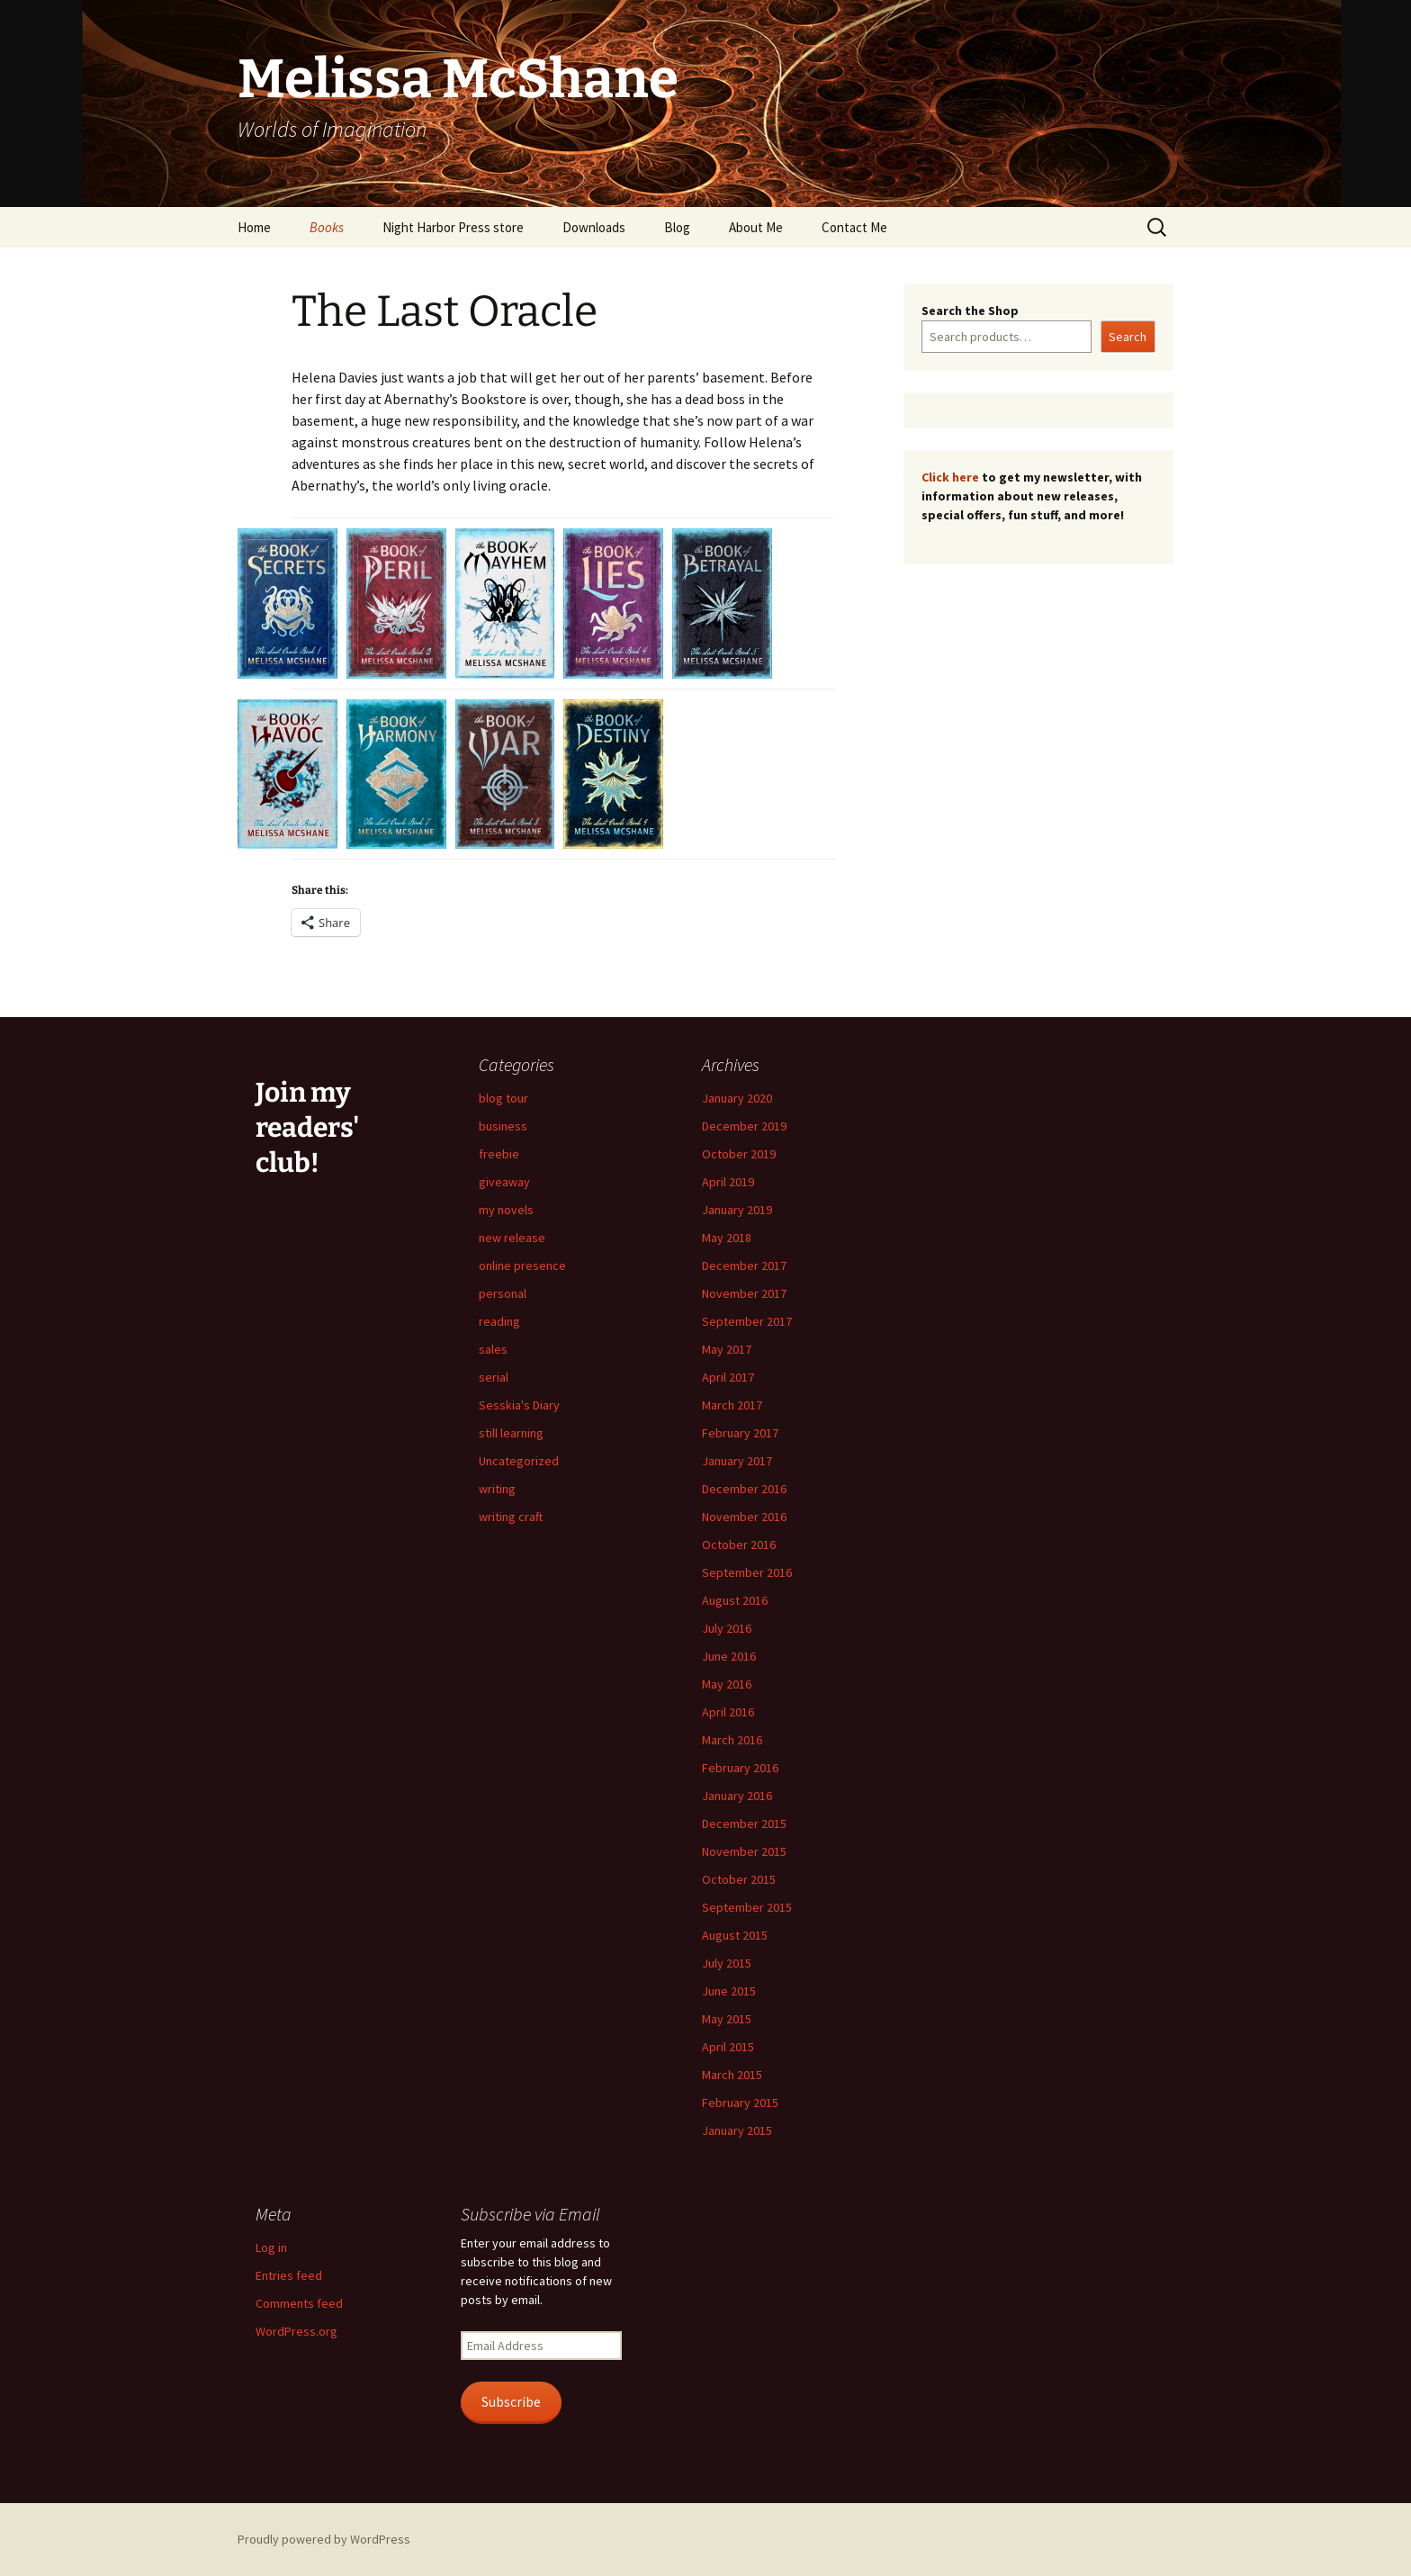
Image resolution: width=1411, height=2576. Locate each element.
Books (327, 227)
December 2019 (744, 1126)
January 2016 (737, 1796)
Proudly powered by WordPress (324, 2539)
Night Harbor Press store (453, 227)
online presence (522, 1265)
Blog (677, 227)
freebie (499, 1154)
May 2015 (726, 2019)
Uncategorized (519, 1461)
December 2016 (744, 1489)
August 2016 (735, 1600)
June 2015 (729, 1991)
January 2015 (737, 2130)
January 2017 (737, 1461)
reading (499, 1321)
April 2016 (728, 1712)
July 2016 (726, 1628)
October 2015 (739, 1879)
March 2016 (732, 1740)
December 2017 (744, 1265)
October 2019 (739, 1154)
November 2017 (744, 1293)
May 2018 (726, 1237)
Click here (950, 477)
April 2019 (728, 1182)
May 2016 (726, 1684)
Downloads (593, 227)
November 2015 (744, 1851)
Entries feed (289, 2275)
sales (493, 1349)
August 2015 (735, 1935)
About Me (756, 227)
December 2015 (744, 1823)
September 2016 (747, 1572)
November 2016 (744, 1517)
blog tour (503, 1098)
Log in (271, 2247)
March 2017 (732, 1405)
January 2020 (737, 1098)
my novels (506, 1210)
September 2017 (747, 1321)
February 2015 (740, 2102)
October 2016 (739, 1544)
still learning (511, 1433)
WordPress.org (296, 2331)
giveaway (504, 1182)
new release (512, 1237)
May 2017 (726, 1349)
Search (1127, 337)
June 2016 (729, 1656)
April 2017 (728, 1377)
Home (254, 227)
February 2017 (740, 1433)
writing (497, 1489)
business (503, 1126)
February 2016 (740, 1768)
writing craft (511, 1517)
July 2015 (726, 1963)
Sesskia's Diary (519, 1405)
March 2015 (732, 2075)
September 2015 (747, 1907)
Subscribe (511, 2401)
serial (493, 1377)
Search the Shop (970, 310)
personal (502, 1293)
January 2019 (737, 1210)
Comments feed (299, 2303)
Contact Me (854, 227)
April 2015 (728, 2047)
